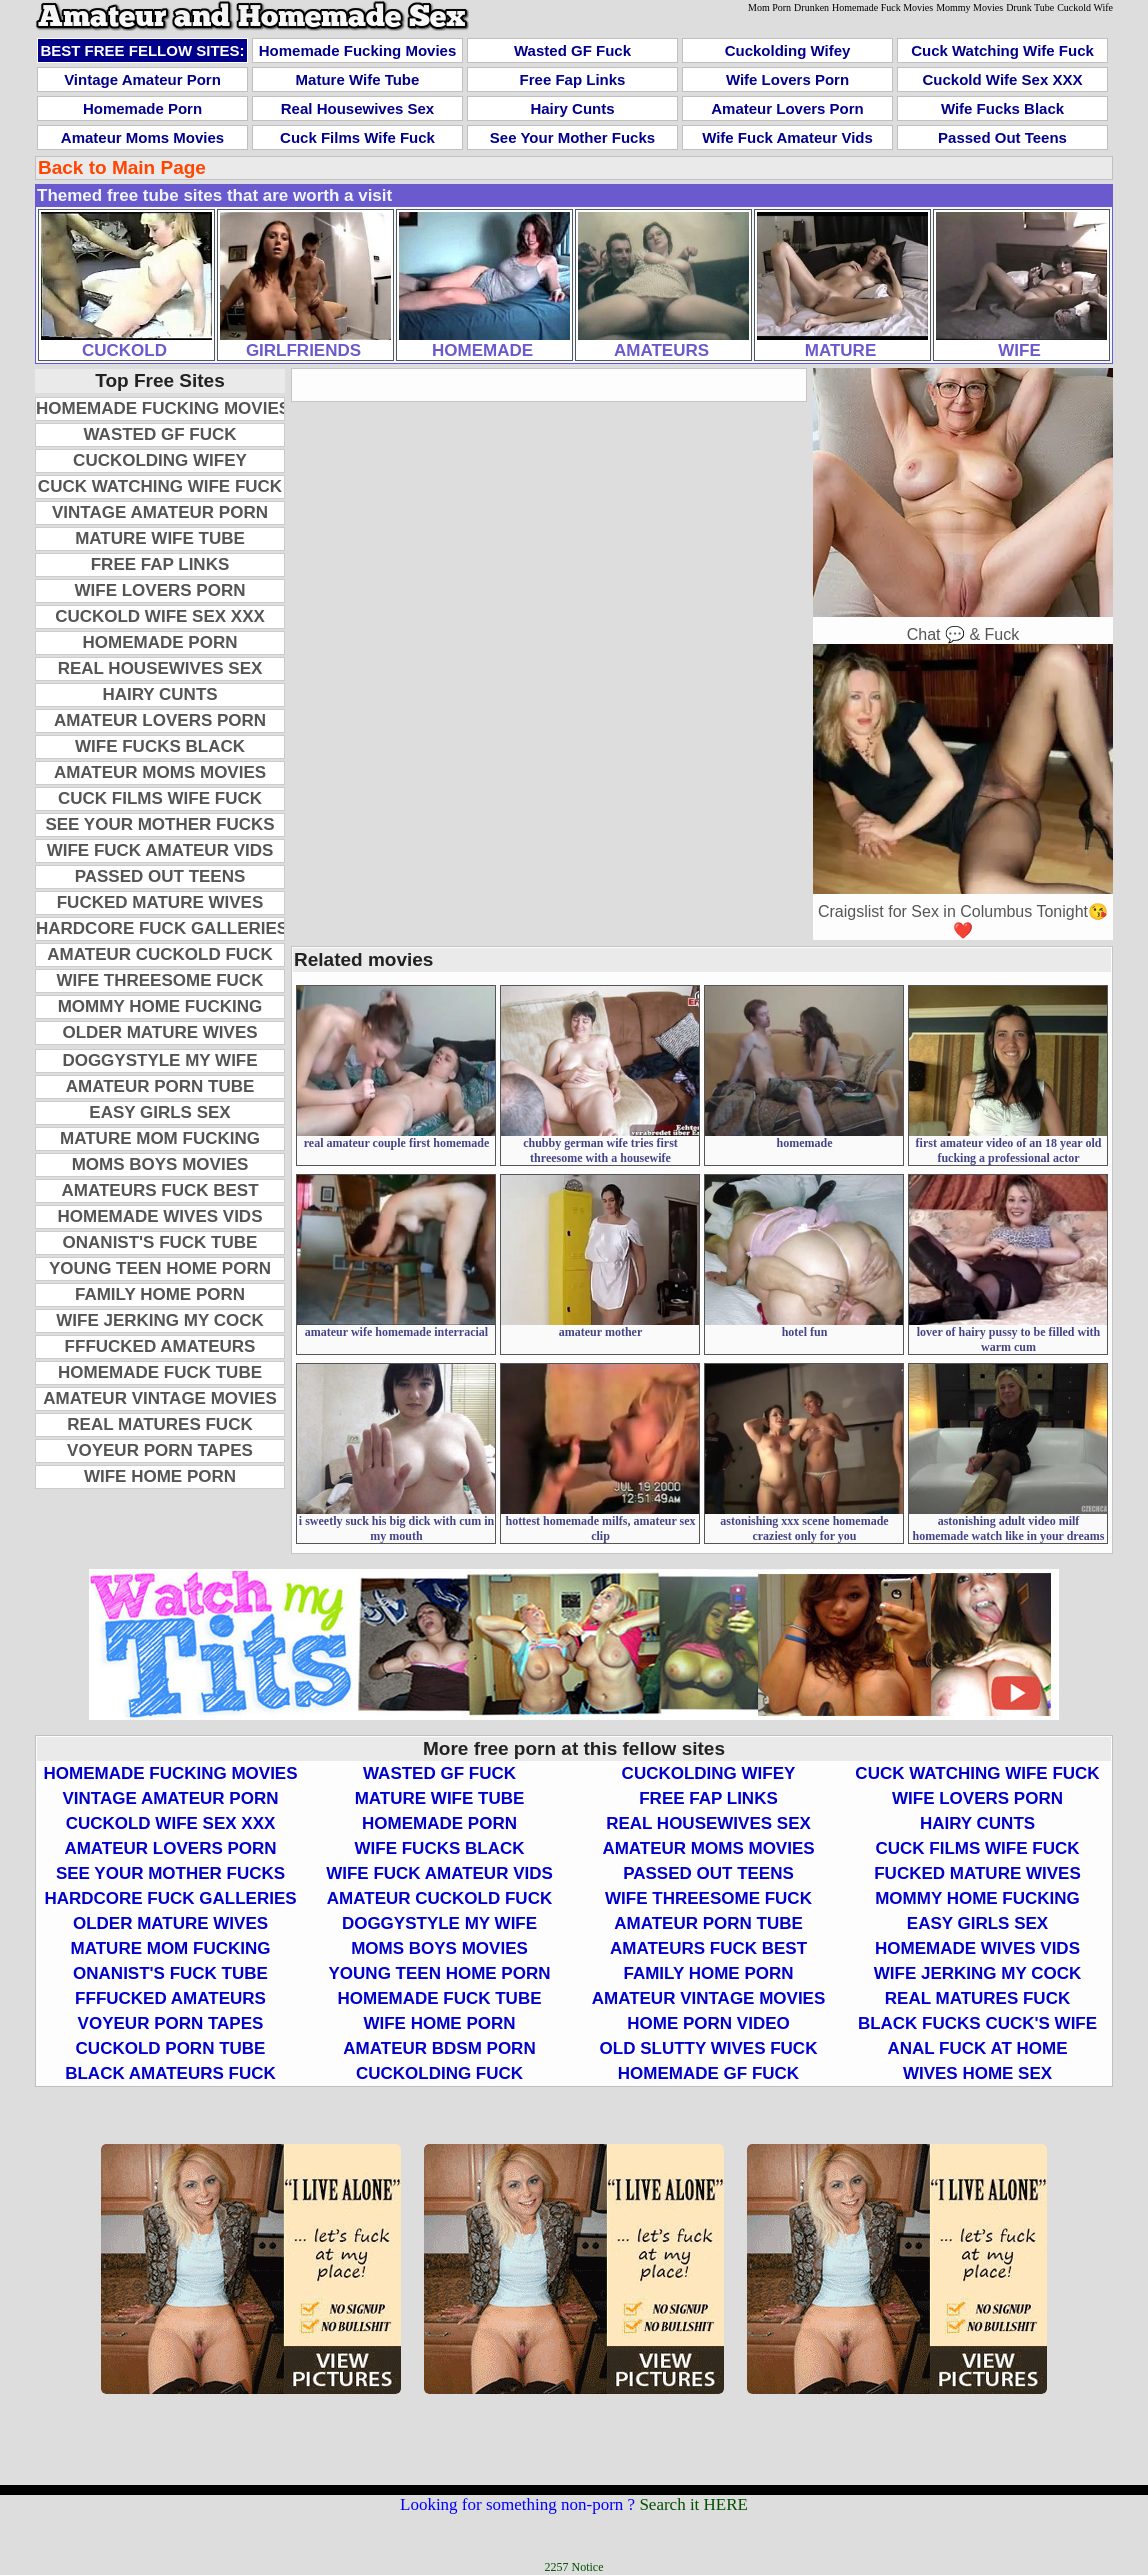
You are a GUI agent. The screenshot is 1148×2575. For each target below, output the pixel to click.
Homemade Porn (142, 108)
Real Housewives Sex (357, 108)
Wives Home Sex (977, 2073)
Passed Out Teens (1002, 137)
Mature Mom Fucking (160, 1138)
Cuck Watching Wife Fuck (1002, 50)
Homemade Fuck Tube (160, 1372)
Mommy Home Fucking (160, 1006)
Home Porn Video (708, 2023)
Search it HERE (693, 2504)
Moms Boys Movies (160, 1164)
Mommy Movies (969, 7)
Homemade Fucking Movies (358, 50)
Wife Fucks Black (1002, 108)
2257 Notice (574, 2567)
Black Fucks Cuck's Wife (977, 2023)
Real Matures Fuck (159, 1424)
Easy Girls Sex (159, 1112)
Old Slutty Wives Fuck (709, 2048)
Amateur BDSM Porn (439, 2048)
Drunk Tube (1030, 7)
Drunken (811, 7)
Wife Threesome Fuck (160, 980)
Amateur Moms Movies (142, 137)
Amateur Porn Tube (160, 1086)
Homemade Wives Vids (160, 1216)
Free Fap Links (573, 79)
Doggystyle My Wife (159, 1060)
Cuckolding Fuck (439, 2073)
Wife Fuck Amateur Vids (787, 137)
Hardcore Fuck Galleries (162, 928)
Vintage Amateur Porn (142, 79)
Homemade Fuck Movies (882, 7)
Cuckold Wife (1085, 7)
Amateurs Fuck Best (159, 1190)
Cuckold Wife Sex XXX (1003, 79)
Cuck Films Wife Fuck (357, 137)
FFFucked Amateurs (160, 1346)
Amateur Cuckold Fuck (159, 954)
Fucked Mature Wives (160, 902)
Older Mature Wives (159, 1032)
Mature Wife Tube (358, 79)
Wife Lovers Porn (787, 79)
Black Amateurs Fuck (170, 2073)
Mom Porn (769, 7)
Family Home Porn (160, 1294)
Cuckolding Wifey (788, 50)
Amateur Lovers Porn (787, 108)
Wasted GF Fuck (572, 50)
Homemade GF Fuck (708, 2073)
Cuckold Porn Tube (171, 2048)
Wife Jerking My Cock (159, 1320)
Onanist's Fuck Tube (160, 1242)
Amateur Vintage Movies (160, 1398)
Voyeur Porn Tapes (160, 1450)
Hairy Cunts (572, 108)
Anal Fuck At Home (977, 2048)
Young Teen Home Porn (160, 1268)
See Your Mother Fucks (572, 137)
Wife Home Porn (160, 1476)
